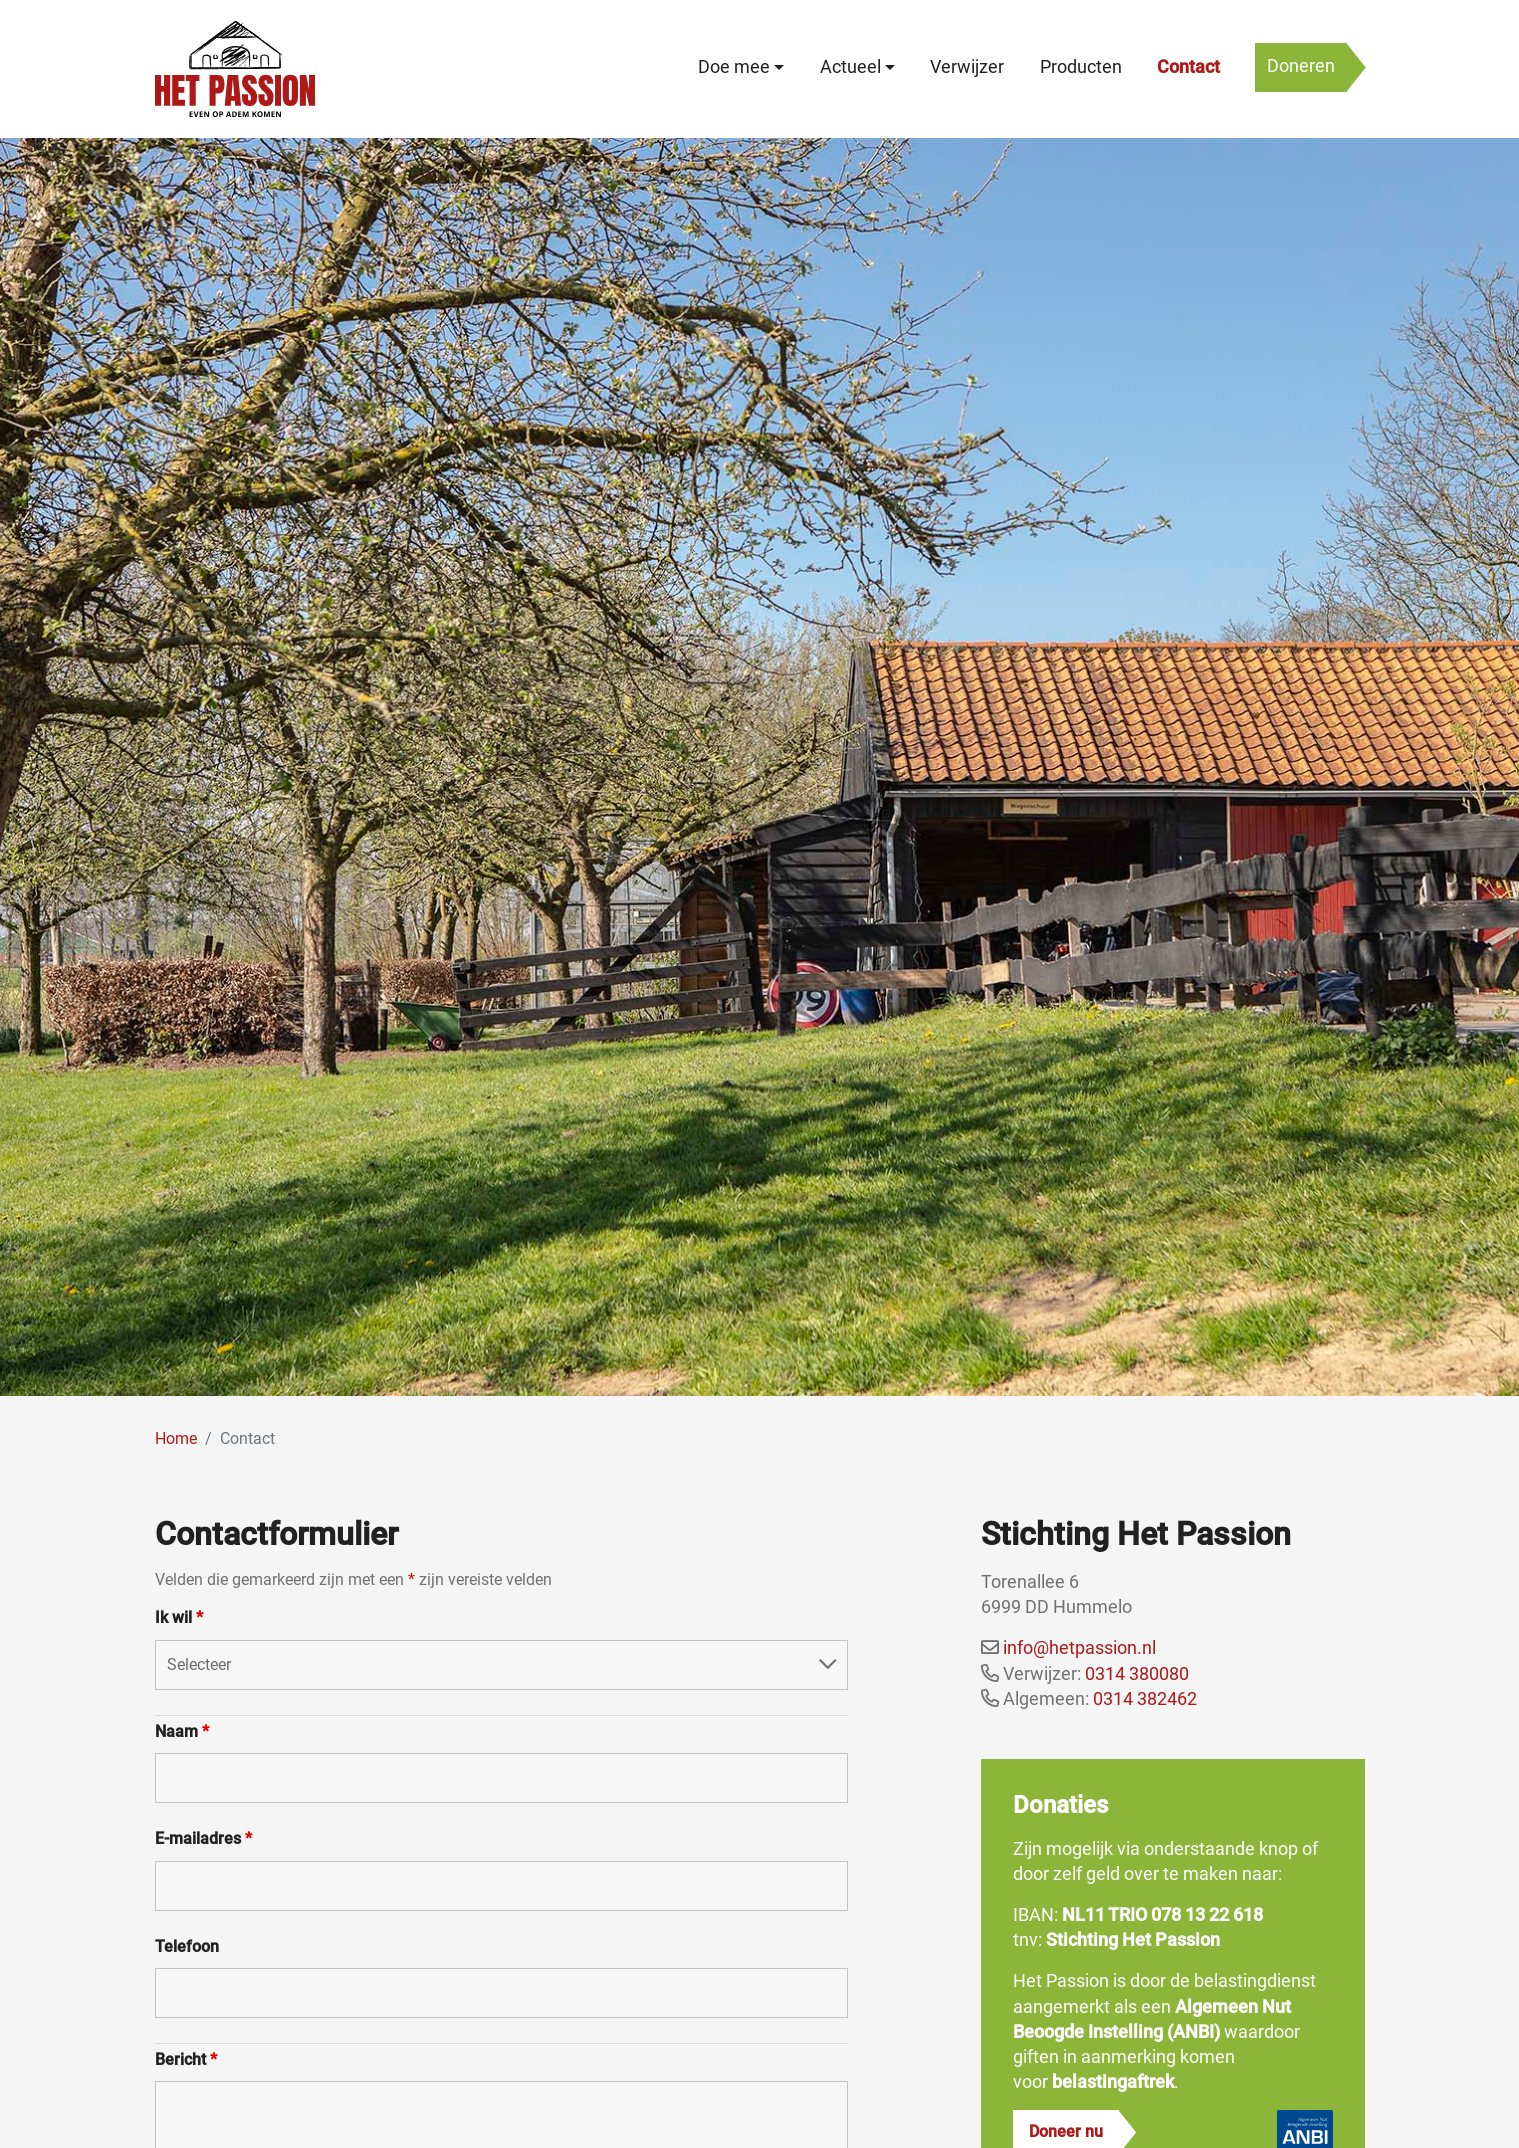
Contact (1188, 67)
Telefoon (187, 1946)
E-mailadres (203, 1838)
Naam (182, 1731)
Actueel (850, 67)
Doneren (1301, 66)
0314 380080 (1137, 1673)
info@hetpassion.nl (1079, 1647)
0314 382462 (1145, 1698)
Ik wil (179, 1617)
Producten (1081, 67)
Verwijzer (967, 67)
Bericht (186, 2059)
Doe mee (734, 67)
